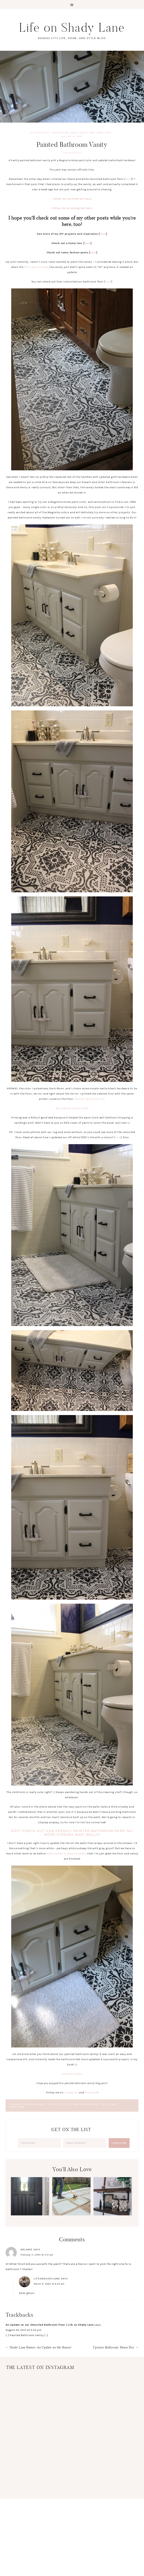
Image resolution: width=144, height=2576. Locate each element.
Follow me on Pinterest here (72, 198)
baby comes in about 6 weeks (66, 1853)
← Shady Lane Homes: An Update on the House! (39, 2347)
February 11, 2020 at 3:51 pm (37, 2254)
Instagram (71, 2092)
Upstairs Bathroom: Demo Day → (115, 2347)
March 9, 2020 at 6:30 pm (49, 2284)
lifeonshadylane (47, 2278)
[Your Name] (39, 2143)
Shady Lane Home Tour (95, 133)
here (128, 179)
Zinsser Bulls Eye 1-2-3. (90, 1099)
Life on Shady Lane (72, 27)
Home (74, 133)
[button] (72, 4)
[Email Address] (84, 2143)
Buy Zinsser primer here (72, 1108)
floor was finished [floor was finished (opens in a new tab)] (36, 267)
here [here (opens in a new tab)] (108, 281)
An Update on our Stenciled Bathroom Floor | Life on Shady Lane (50, 2324)
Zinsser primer (72, 2073)
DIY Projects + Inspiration (50, 133)
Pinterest (91, 2092)
